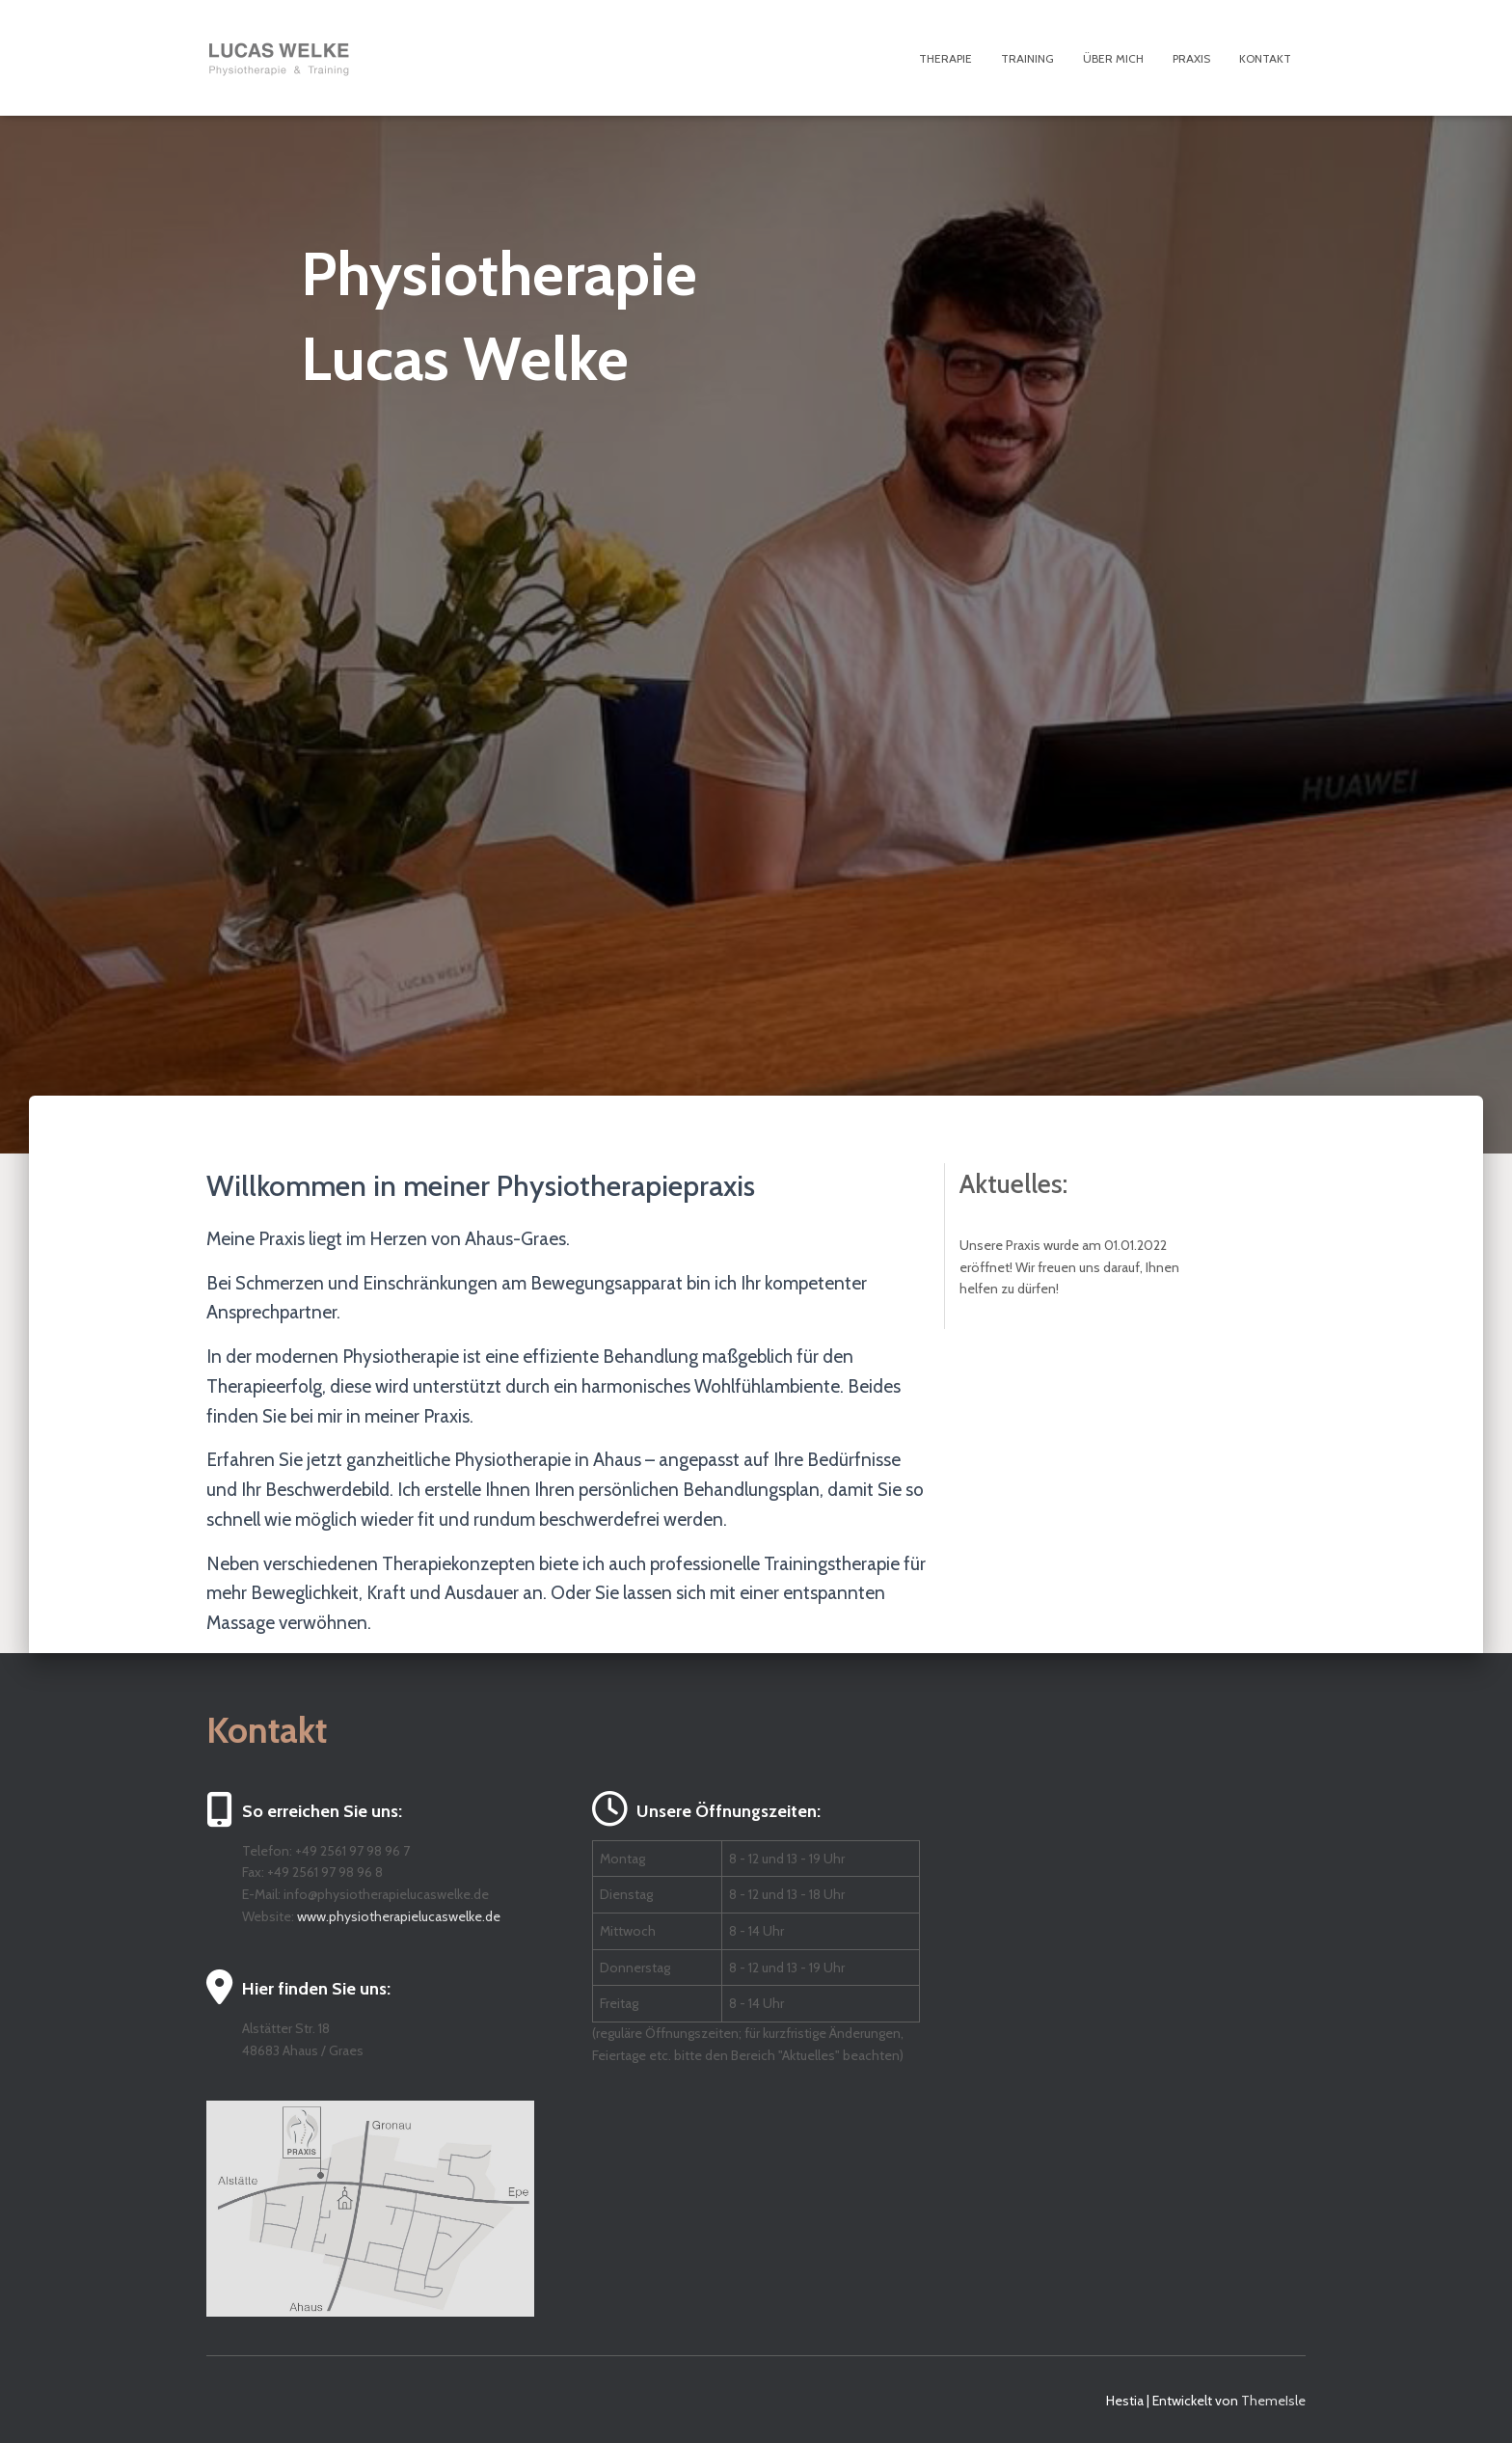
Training (1027, 58)
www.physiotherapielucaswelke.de (398, 1916)
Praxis (1191, 58)
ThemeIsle (1273, 2400)
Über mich (1113, 58)
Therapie (945, 58)
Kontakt (1265, 58)
